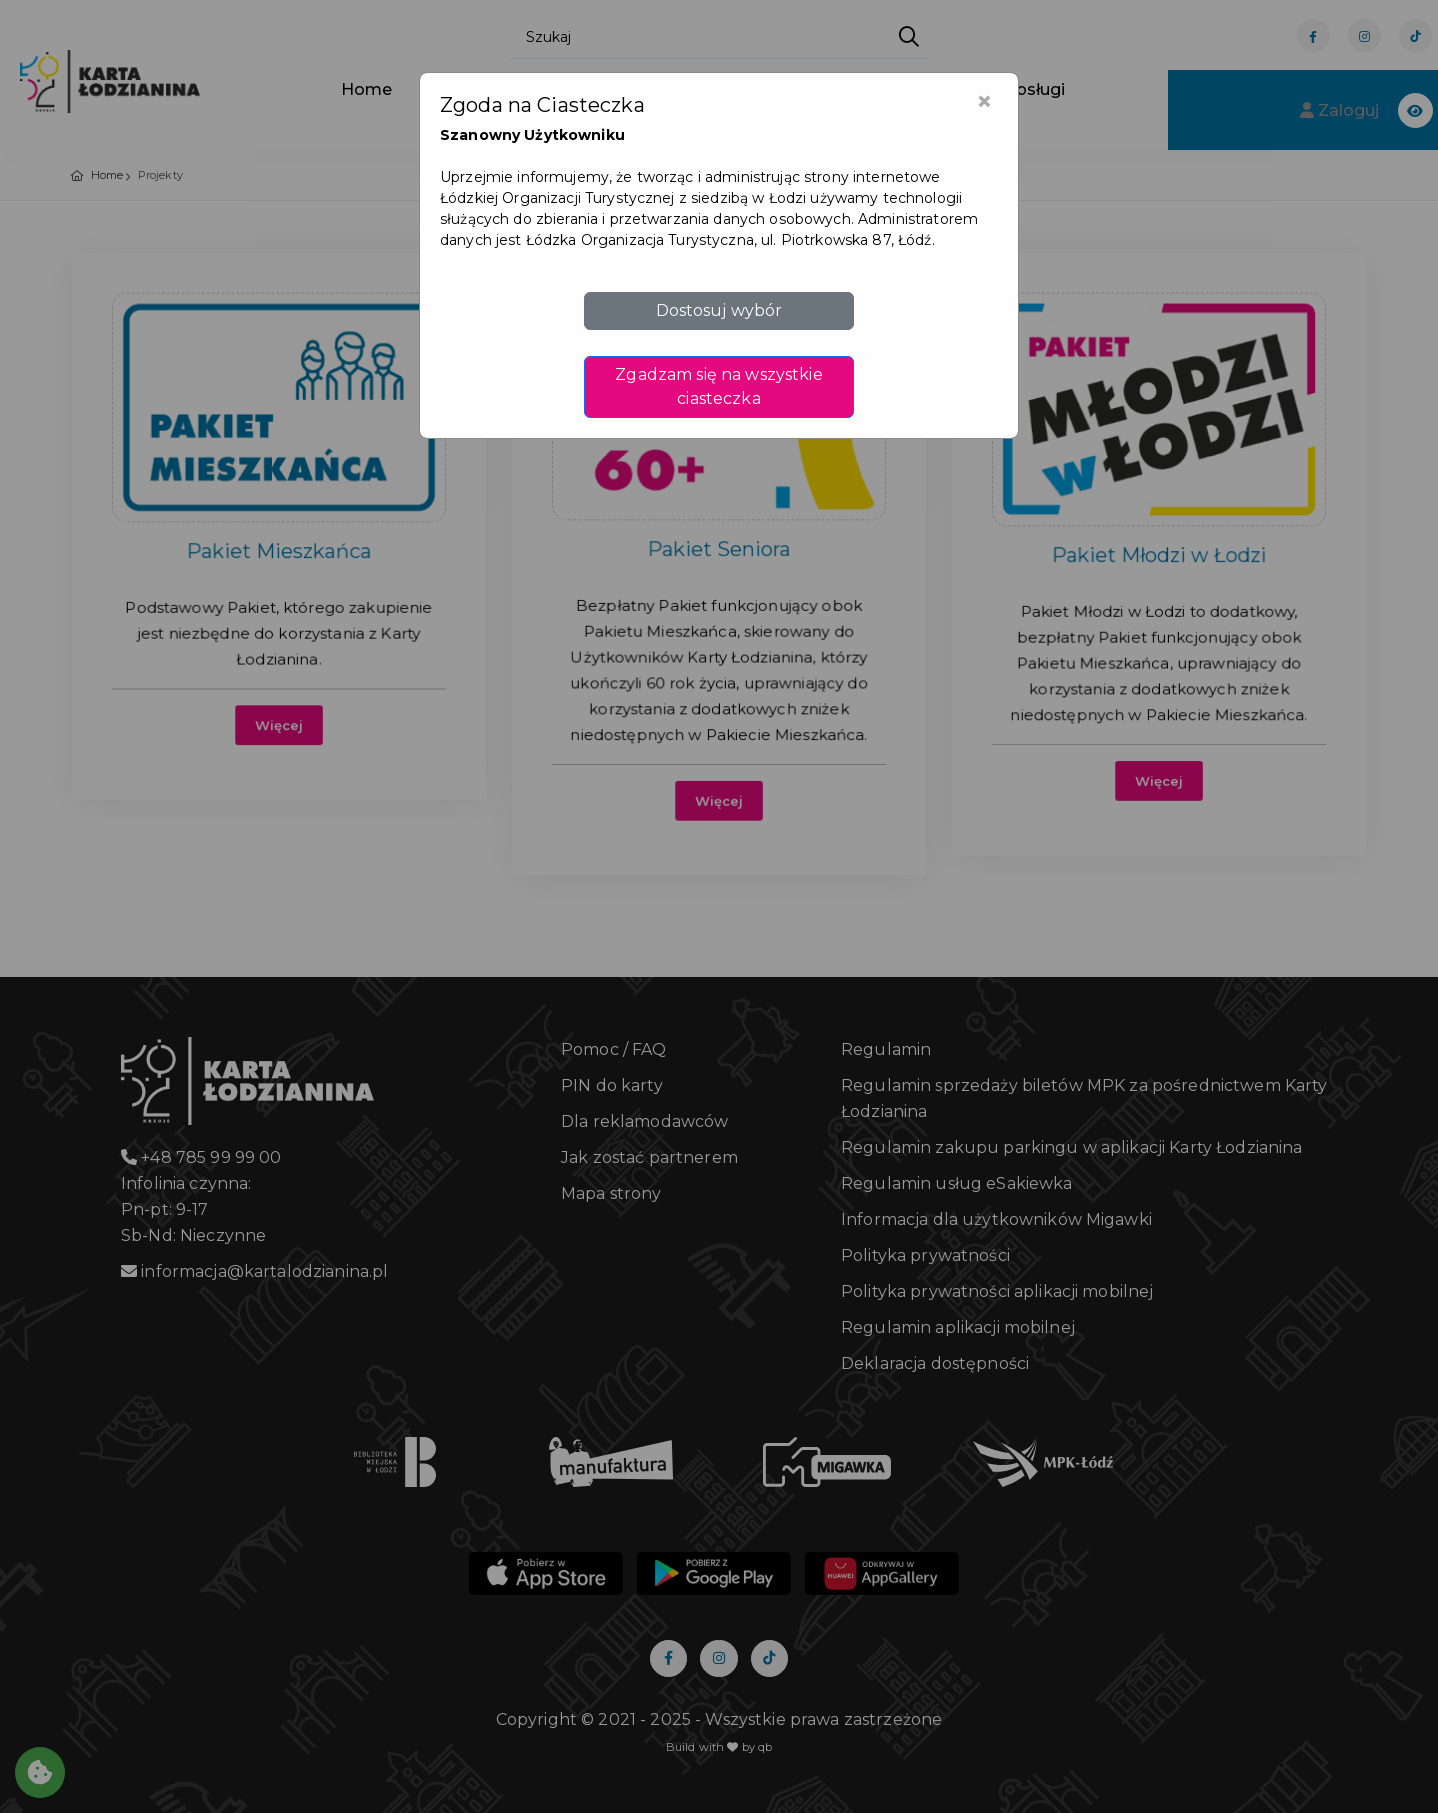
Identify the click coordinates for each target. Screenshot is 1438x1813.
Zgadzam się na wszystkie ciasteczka (718, 386)
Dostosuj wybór (719, 310)
